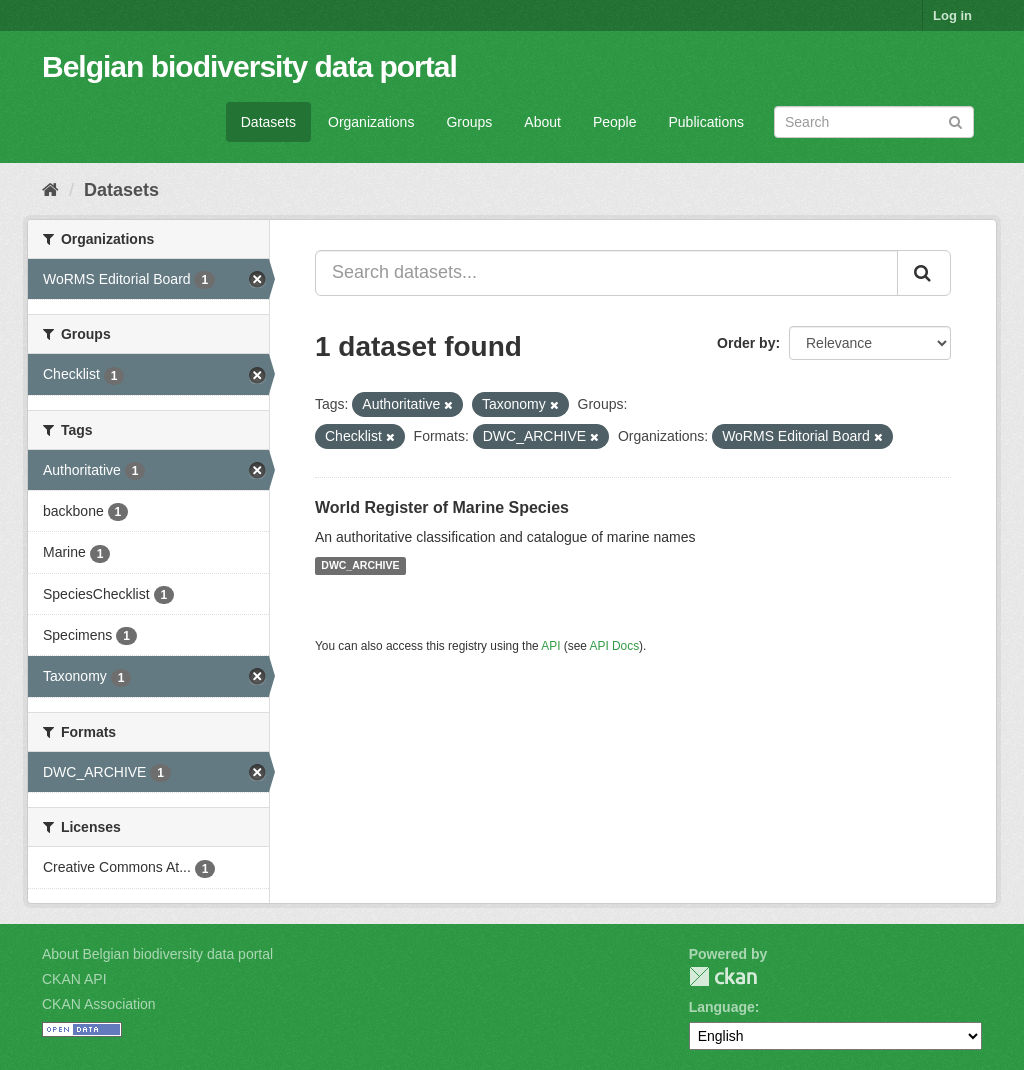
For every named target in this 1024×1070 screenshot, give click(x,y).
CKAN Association (99, 1004)
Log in (952, 15)
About (542, 122)
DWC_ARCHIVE (360, 566)
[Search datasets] (874, 122)
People (615, 122)
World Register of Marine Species (442, 507)
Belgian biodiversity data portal (249, 66)
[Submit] (955, 120)
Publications (707, 122)
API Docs (615, 646)
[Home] (50, 190)
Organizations (371, 122)
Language (722, 1007)
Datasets (268, 122)
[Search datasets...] (606, 273)
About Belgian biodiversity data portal (157, 954)
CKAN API (74, 979)
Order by (746, 343)
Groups (469, 122)
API (550, 646)
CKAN (723, 976)
